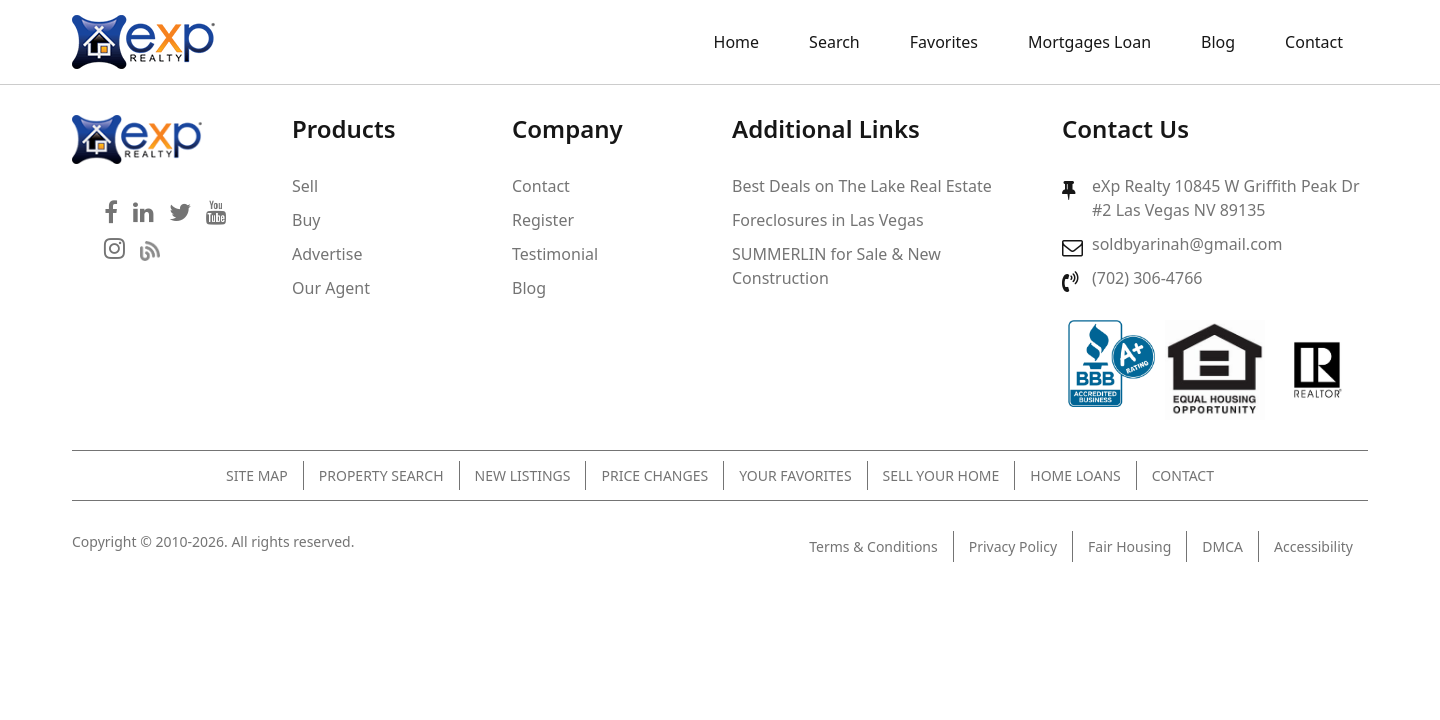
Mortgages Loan (1089, 42)
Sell (305, 186)
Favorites (944, 42)
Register (543, 220)
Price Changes (654, 475)
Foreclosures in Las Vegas (828, 220)
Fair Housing (1129, 546)
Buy (306, 220)
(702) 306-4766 (1147, 278)
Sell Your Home (941, 475)
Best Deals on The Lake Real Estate (862, 186)
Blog (1218, 42)
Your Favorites (795, 475)
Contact (1314, 42)
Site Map (257, 475)
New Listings (523, 475)
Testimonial (555, 254)
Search (834, 42)
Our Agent (331, 288)
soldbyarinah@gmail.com (1187, 244)
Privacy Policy (1013, 546)
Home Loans (1075, 475)
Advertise (327, 254)
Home (737, 42)
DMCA (1222, 546)
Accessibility (1313, 546)
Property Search (381, 475)
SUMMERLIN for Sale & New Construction (836, 266)
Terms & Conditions (873, 546)
